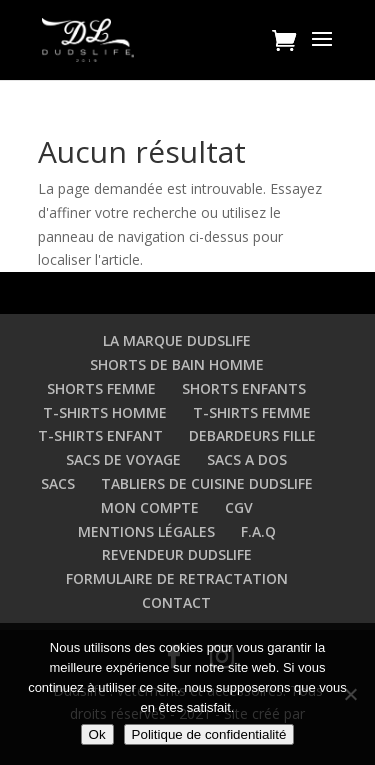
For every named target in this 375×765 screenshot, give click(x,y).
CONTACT (176, 602)
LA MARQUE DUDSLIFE (177, 340)
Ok (97, 734)
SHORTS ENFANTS (244, 388)
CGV (239, 507)
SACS (58, 483)
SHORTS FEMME (101, 388)
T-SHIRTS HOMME (105, 412)
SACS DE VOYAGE (123, 459)
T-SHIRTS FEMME (252, 412)
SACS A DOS (247, 459)
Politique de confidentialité (209, 734)
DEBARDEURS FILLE (252, 435)
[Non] (350, 694)
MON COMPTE (150, 507)
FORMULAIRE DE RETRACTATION (177, 578)
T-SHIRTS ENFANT (100, 435)
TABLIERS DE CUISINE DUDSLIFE (207, 483)
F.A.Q (258, 531)
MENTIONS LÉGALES (146, 531)
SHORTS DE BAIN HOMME (177, 364)
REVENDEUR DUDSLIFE (177, 554)
